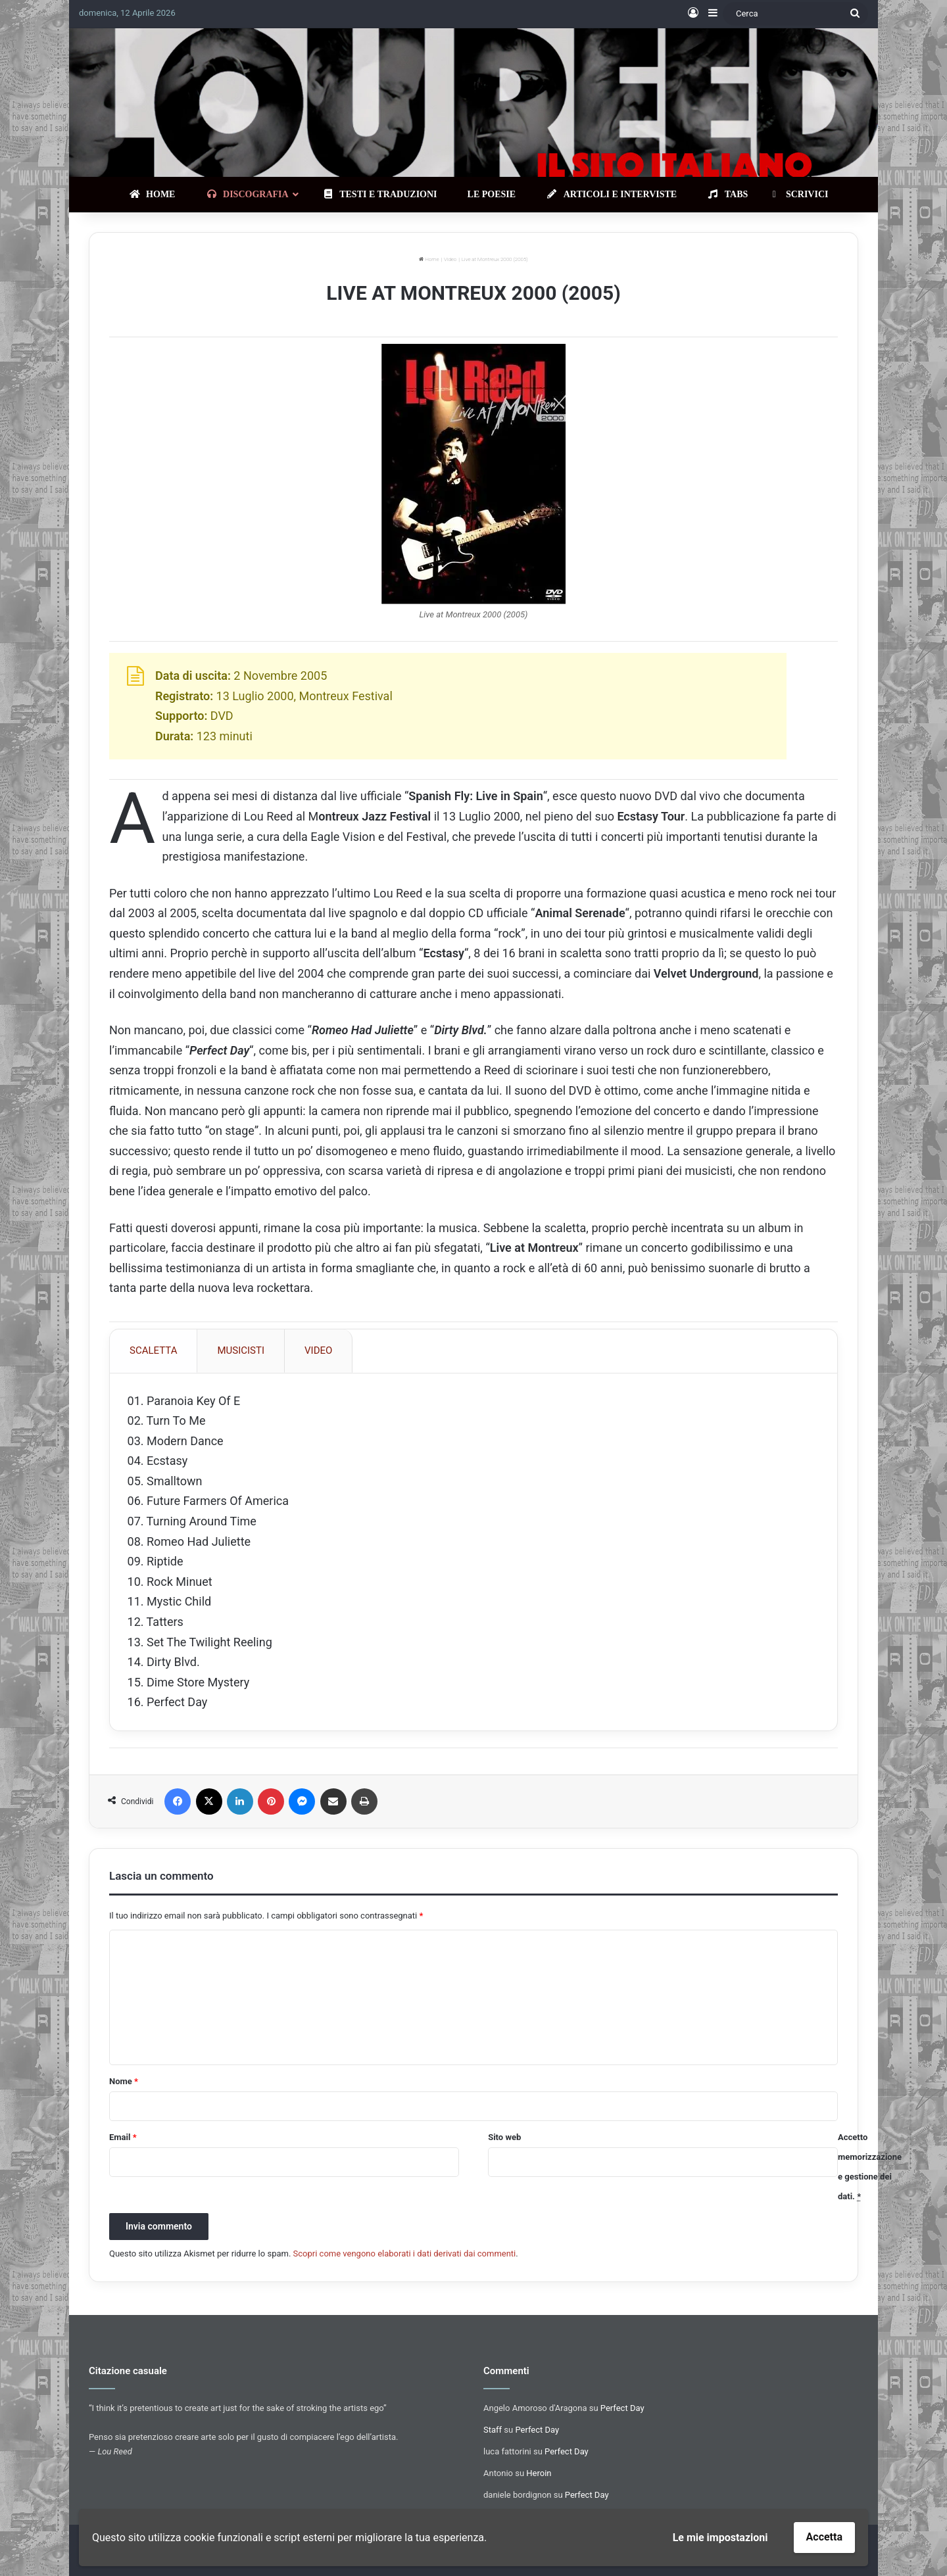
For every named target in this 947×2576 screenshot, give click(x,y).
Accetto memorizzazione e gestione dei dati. (870, 2171)
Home (429, 259)
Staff (492, 2434)
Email (123, 2142)
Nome (123, 2086)
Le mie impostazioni (720, 2537)
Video (450, 259)
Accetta (824, 2537)
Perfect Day (622, 2412)
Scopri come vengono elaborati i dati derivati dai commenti (404, 2258)
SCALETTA (153, 1350)
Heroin (538, 2477)
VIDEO (318, 1350)
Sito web (504, 2142)
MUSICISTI (240, 1350)
